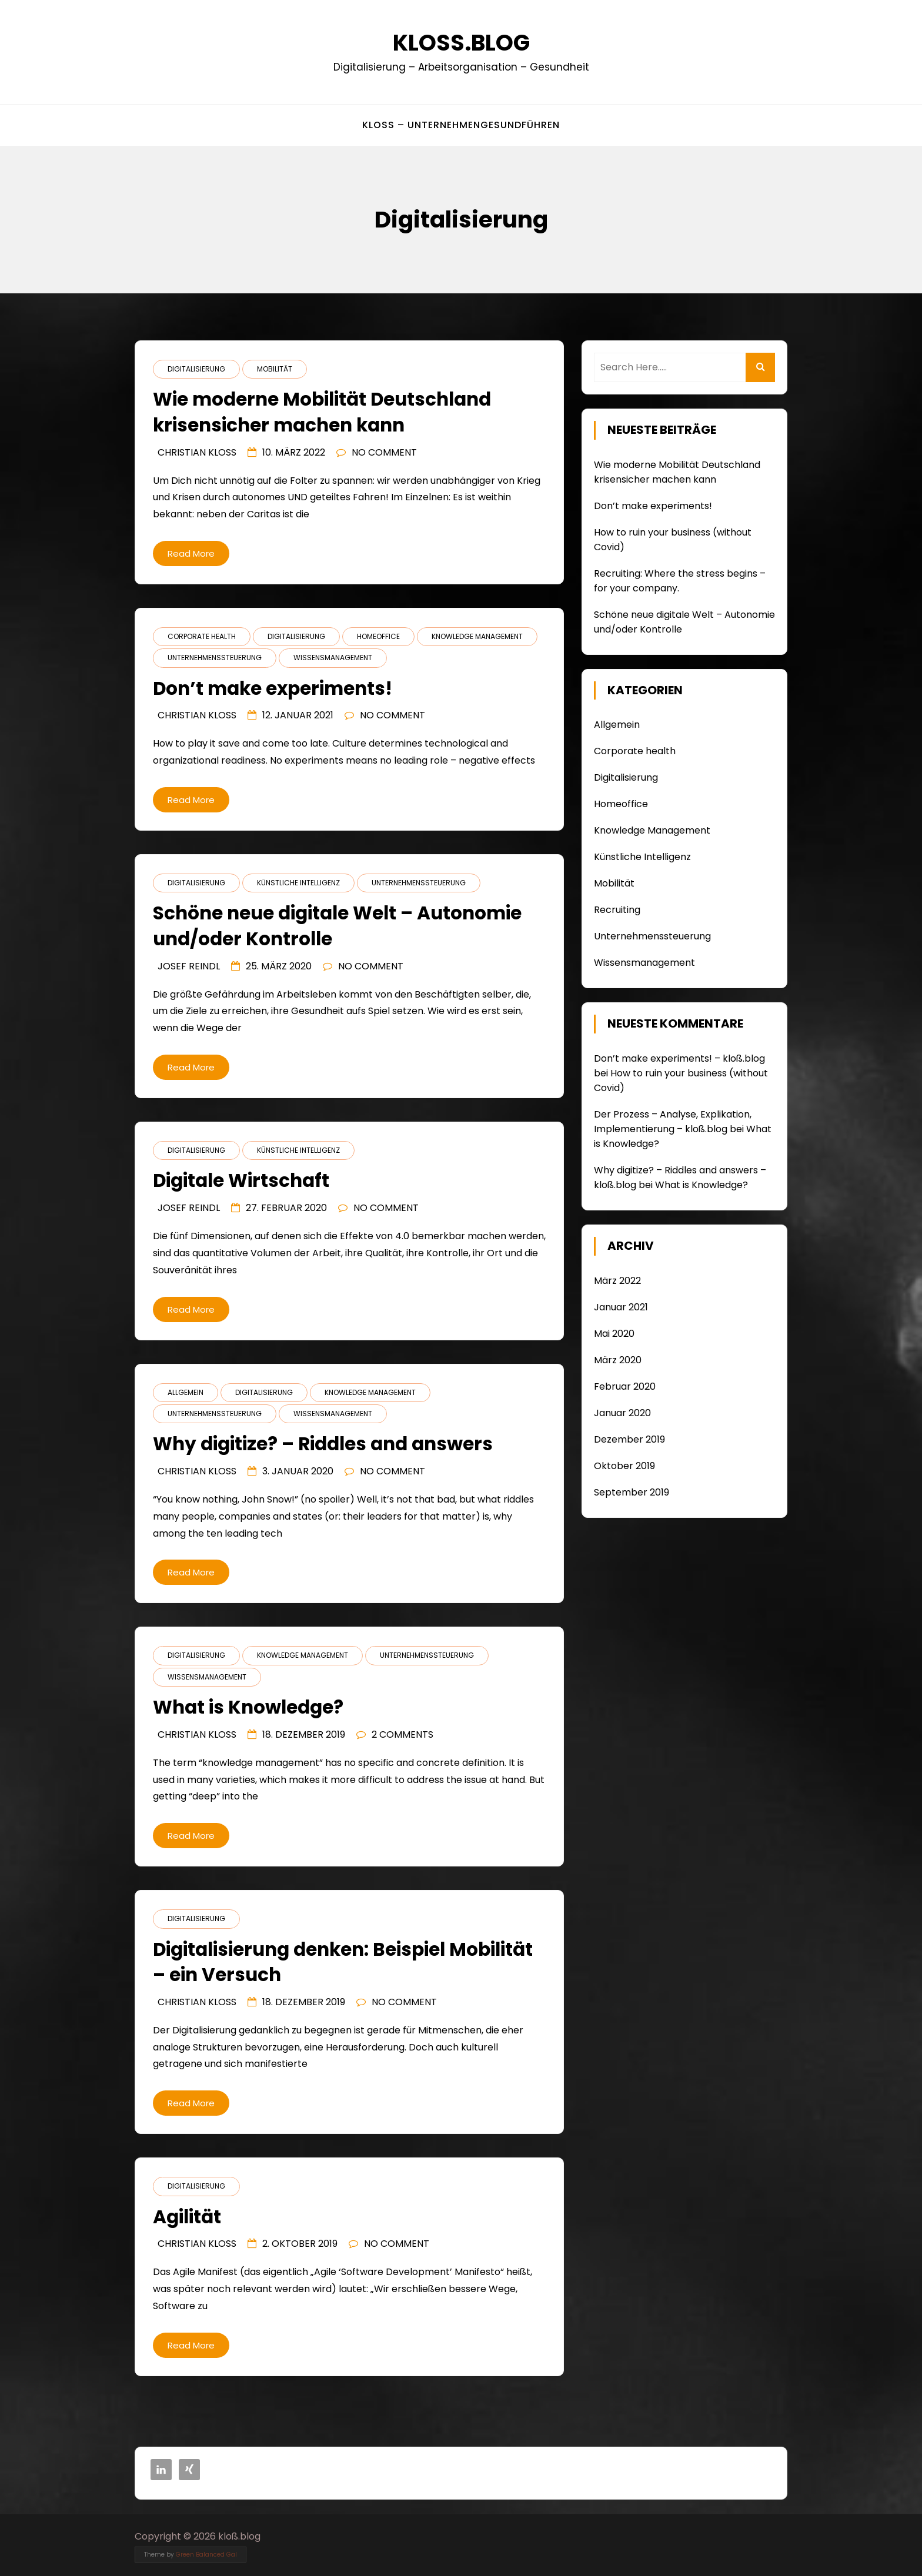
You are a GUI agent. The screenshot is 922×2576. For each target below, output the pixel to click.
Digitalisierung (196, 369)
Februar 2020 (625, 1386)
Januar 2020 (622, 1413)
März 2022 (617, 1280)
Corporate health (202, 636)
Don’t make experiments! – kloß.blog (679, 1058)
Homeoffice (378, 636)
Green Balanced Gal (206, 2554)
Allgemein (185, 1392)
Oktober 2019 (624, 1466)
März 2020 (618, 1360)
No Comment (384, 452)
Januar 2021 (621, 1307)
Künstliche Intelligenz (298, 883)
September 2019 (631, 1492)
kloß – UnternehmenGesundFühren (461, 125)
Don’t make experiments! (653, 506)
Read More (191, 553)
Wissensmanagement (332, 658)
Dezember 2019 (629, 1439)
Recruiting (617, 909)
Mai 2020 (614, 1333)
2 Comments (402, 1734)
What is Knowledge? (701, 1185)
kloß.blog (461, 42)
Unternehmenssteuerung (215, 658)
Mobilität (274, 369)
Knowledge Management (477, 636)
